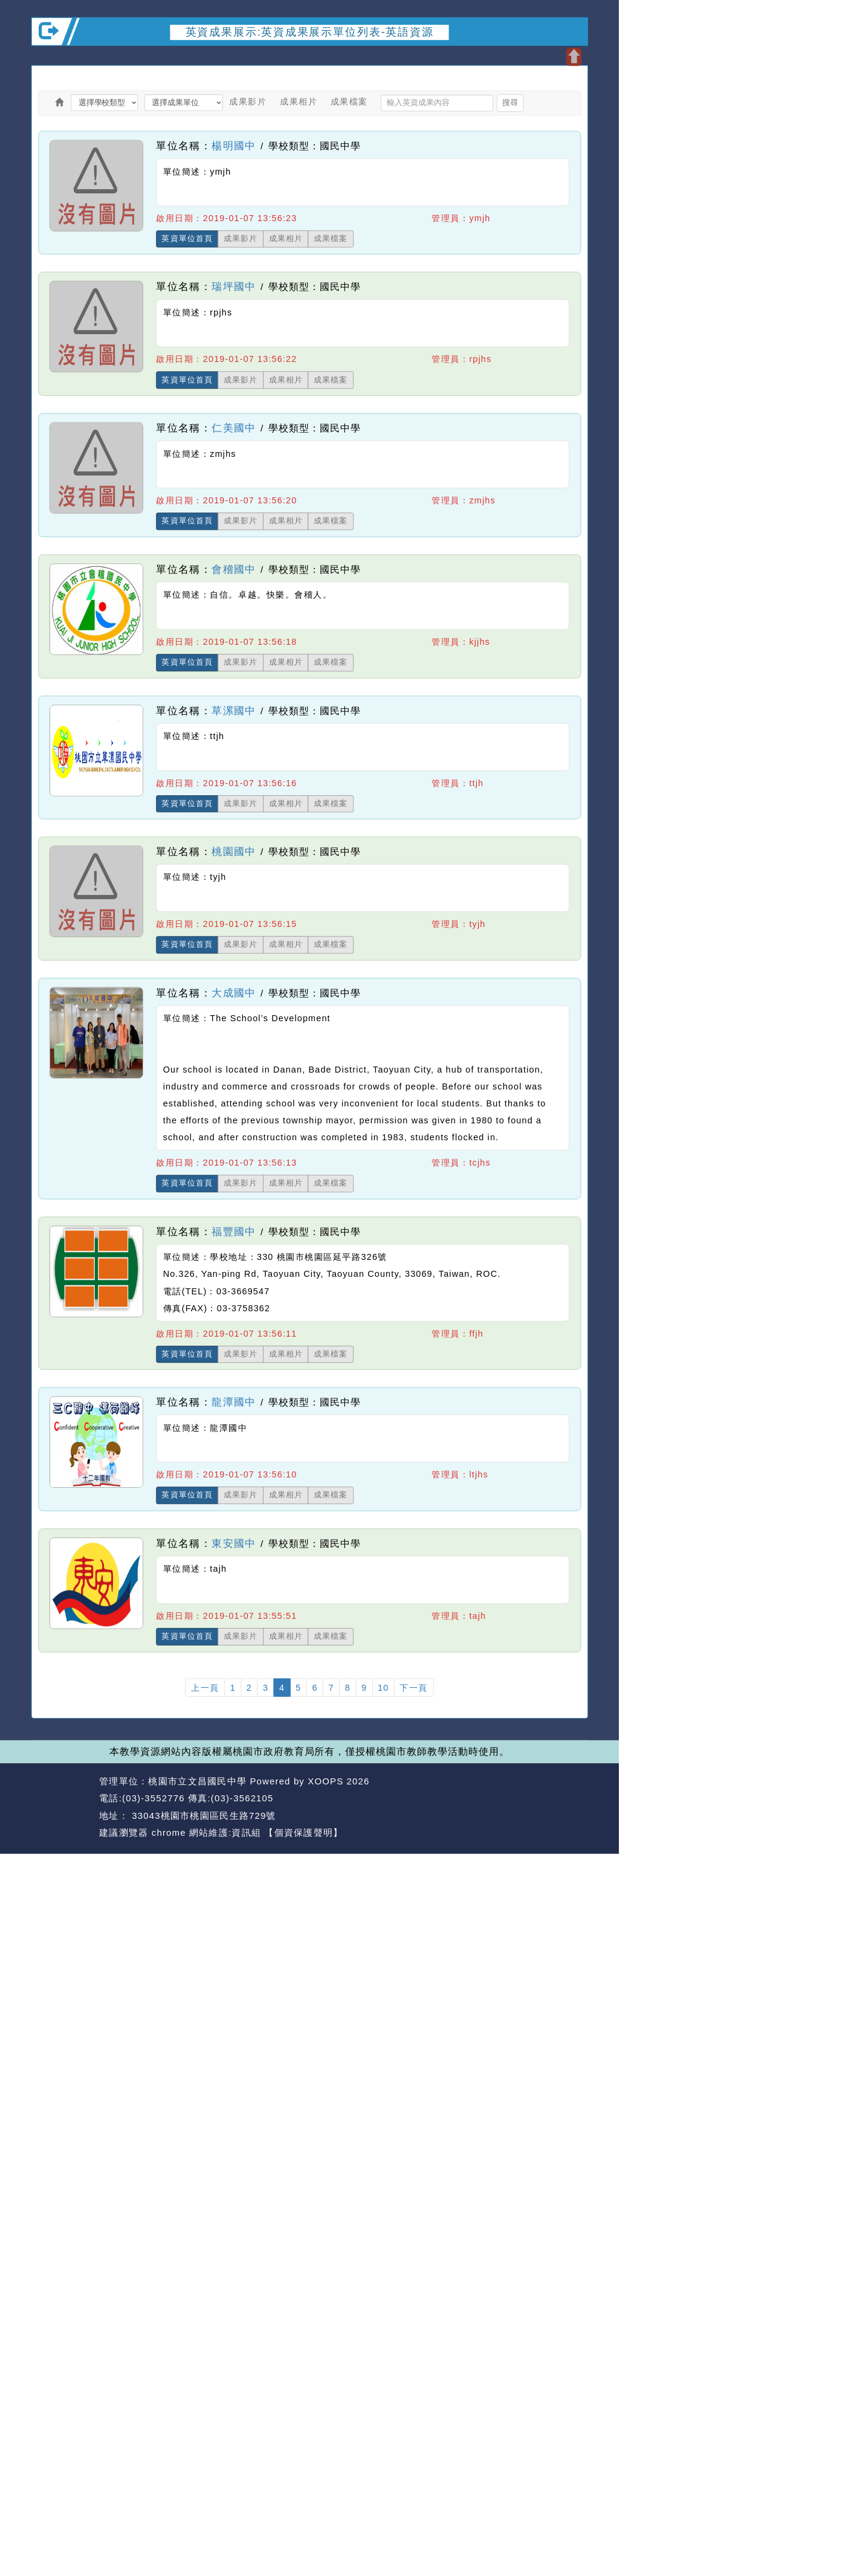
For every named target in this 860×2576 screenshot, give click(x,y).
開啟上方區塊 (573, 57)
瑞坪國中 (234, 286)
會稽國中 (234, 569)
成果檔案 (349, 101)
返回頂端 (565, 1798)
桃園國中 (234, 851)
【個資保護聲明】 (303, 1833)
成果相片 (298, 101)
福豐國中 (234, 1231)
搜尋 (510, 102)
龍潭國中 (234, 1401)
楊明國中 (234, 145)
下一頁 (413, 1688)
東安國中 (234, 1543)
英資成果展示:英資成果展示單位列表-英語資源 (310, 31)
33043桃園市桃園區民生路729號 (202, 1815)
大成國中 (234, 992)
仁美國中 (234, 427)
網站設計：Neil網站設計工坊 (61, 1807)
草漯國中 (234, 709)
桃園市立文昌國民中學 (197, 1781)
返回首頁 (509, 1798)
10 (383, 1688)
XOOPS (325, 1781)
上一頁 (205, 1688)
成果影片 (248, 101)
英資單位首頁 (187, 238)
